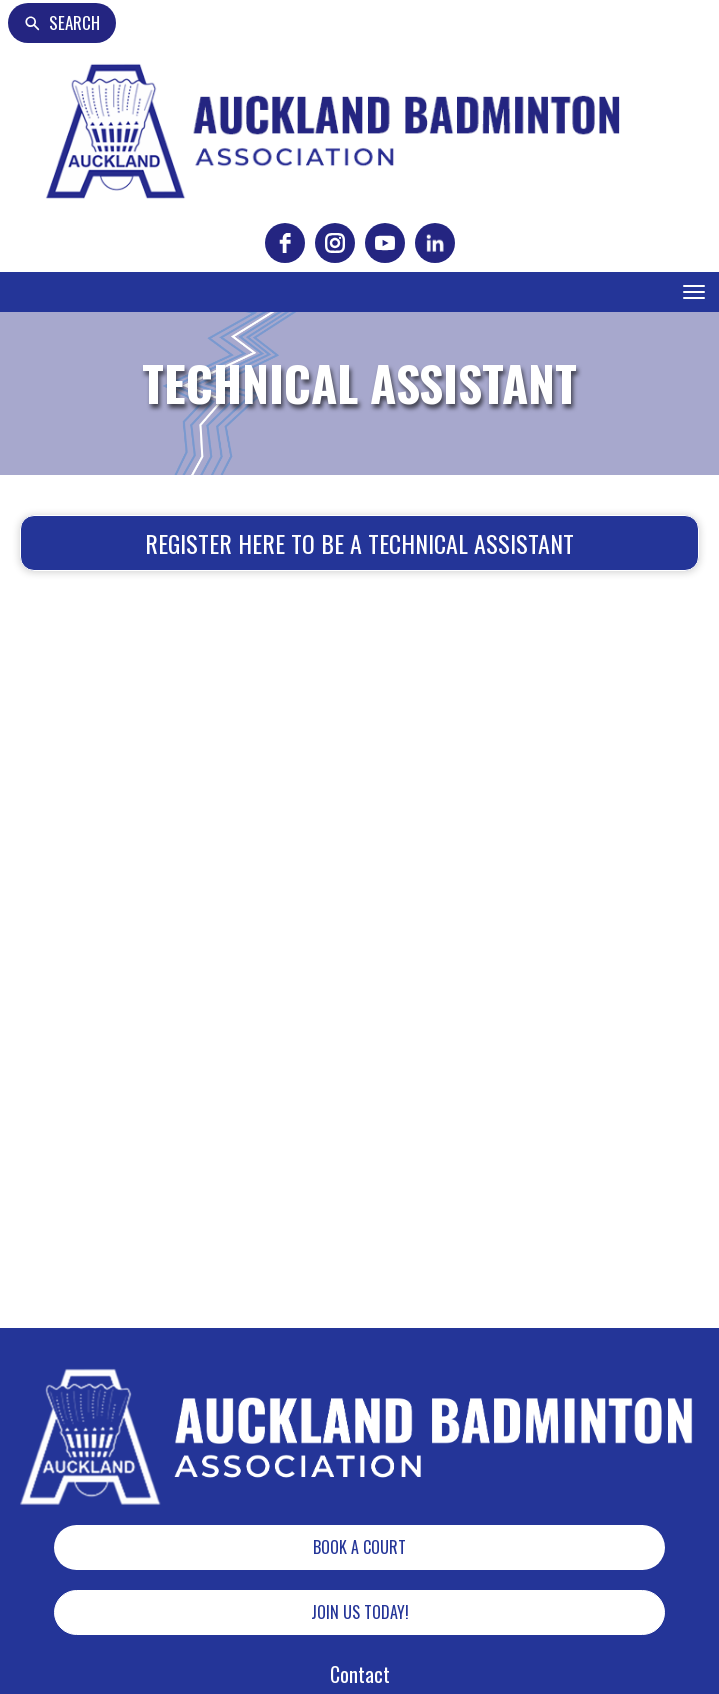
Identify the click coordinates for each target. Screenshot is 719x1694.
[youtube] (385, 243)
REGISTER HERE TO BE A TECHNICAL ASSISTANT (359, 543)
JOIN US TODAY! (360, 1612)
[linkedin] (435, 243)
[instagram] (335, 243)
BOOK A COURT (359, 1547)
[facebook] (285, 243)
